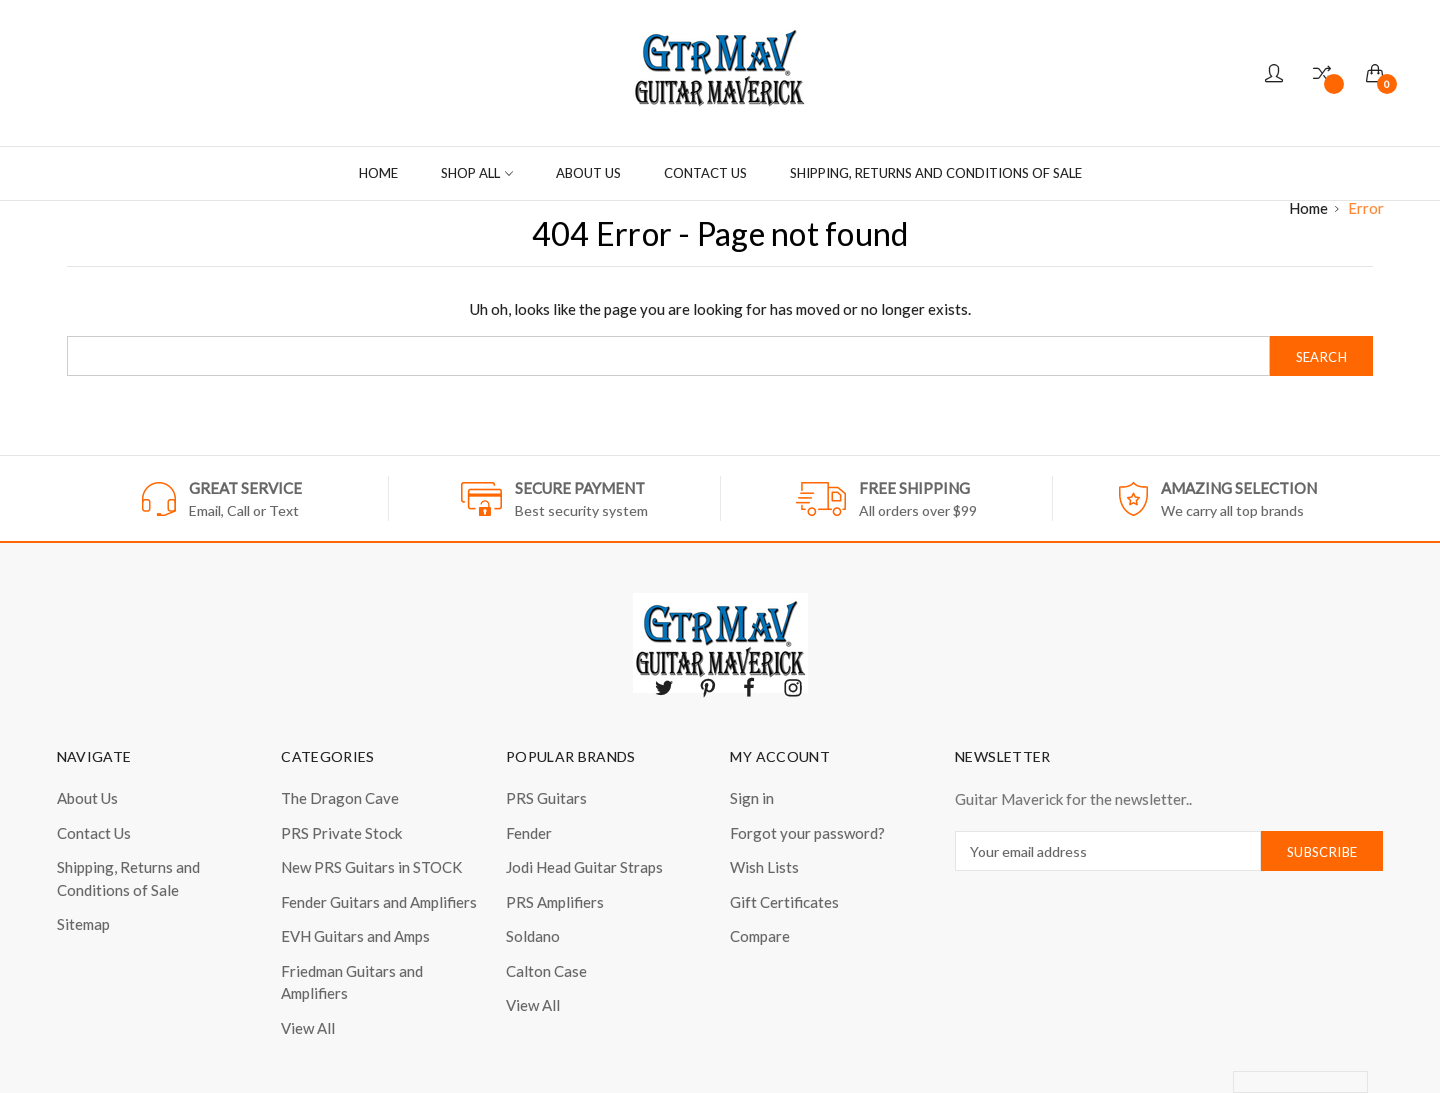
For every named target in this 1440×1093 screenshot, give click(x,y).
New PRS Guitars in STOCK (371, 867)
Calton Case (546, 971)
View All (308, 1028)
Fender (529, 833)
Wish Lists (764, 867)
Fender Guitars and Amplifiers (379, 902)
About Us (588, 173)
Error (1366, 208)
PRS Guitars (546, 798)
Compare (760, 936)
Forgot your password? (807, 833)
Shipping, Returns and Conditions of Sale (936, 173)
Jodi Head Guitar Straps (584, 867)
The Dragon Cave (340, 798)
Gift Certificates (784, 902)
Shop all (477, 173)
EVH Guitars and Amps (355, 936)
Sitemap (83, 924)
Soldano (533, 936)
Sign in (752, 798)
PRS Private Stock (341, 833)
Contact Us (705, 173)
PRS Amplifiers (555, 902)
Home (378, 173)
